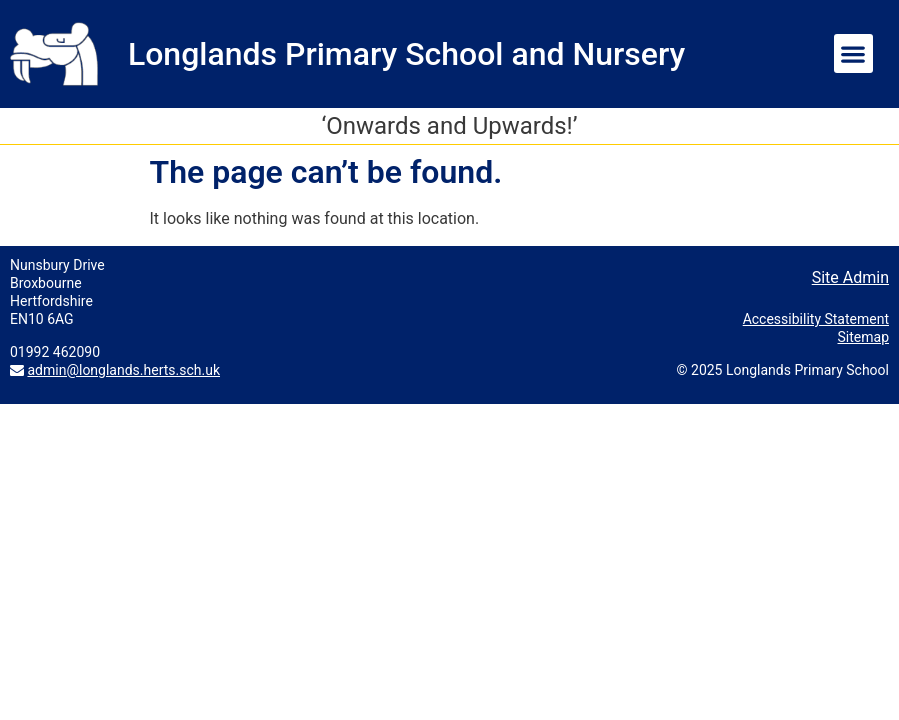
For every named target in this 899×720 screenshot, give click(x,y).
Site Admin (850, 277)
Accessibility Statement (816, 319)
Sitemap (863, 337)
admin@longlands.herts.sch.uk (123, 370)
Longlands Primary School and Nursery (406, 54)
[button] (853, 53)
